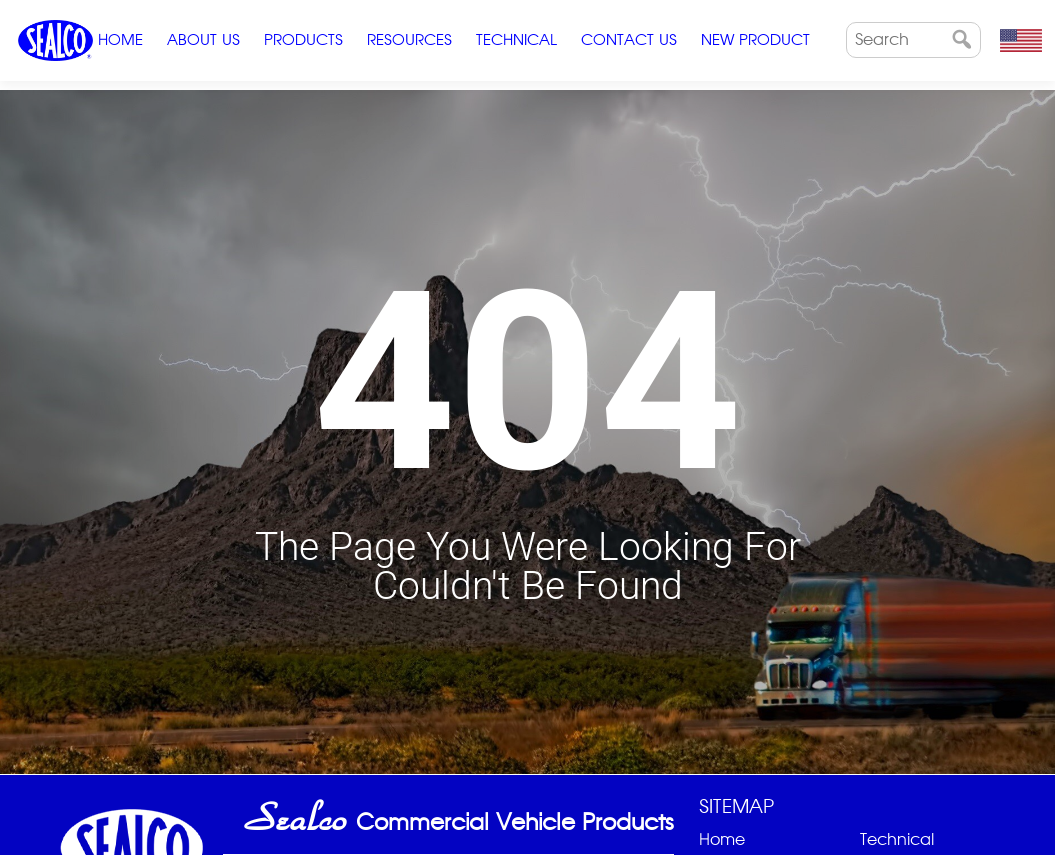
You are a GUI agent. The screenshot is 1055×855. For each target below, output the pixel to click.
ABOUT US (203, 39)
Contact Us (629, 39)
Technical (516, 39)
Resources (409, 39)
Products (303, 39)
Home (120, 39)
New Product (755, 39)
